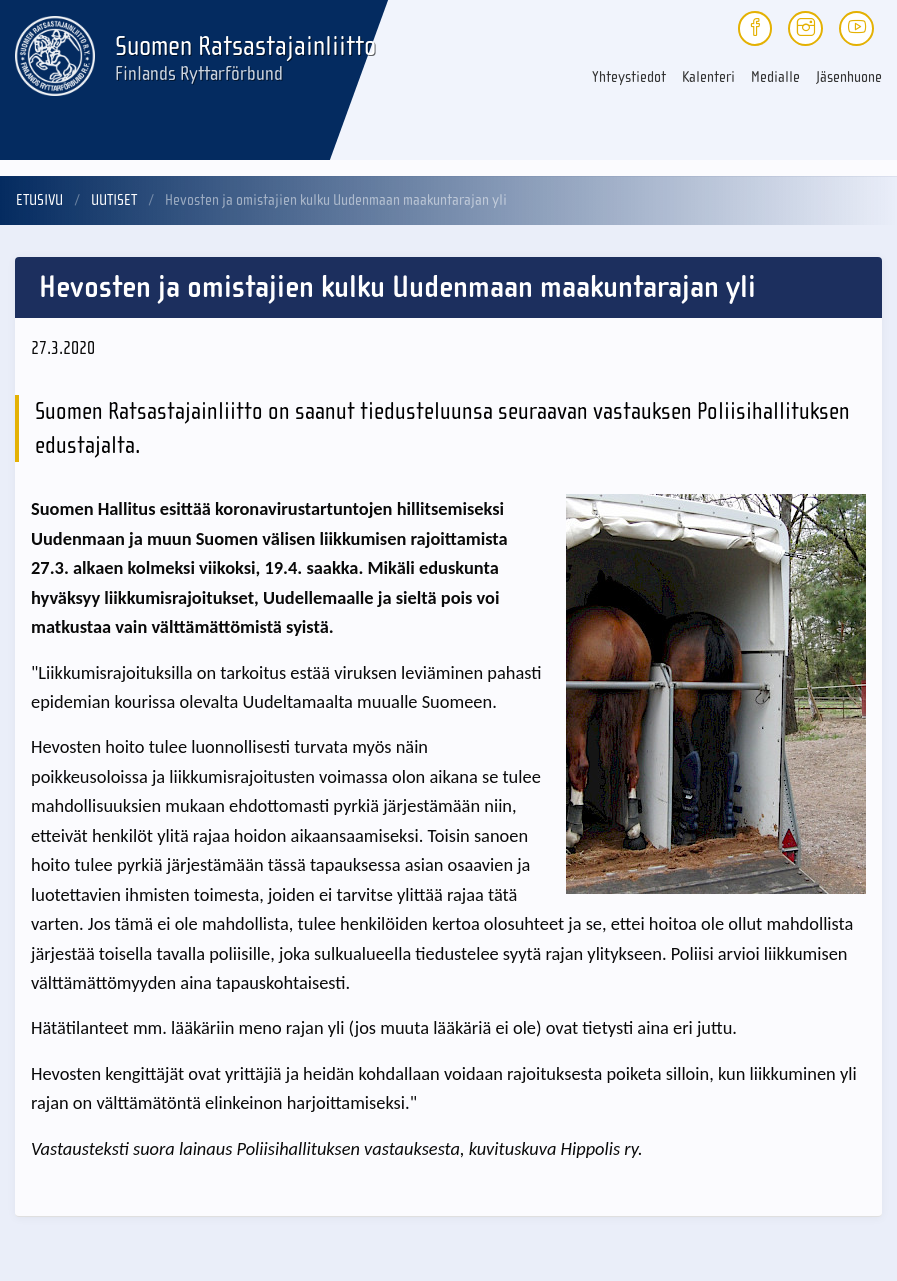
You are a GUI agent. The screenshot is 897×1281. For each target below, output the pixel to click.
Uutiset (114, 200)
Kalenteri (708, 77)
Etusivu (39, 200)
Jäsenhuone (849, 77)
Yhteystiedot (629, 77)
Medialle (775, 77)
